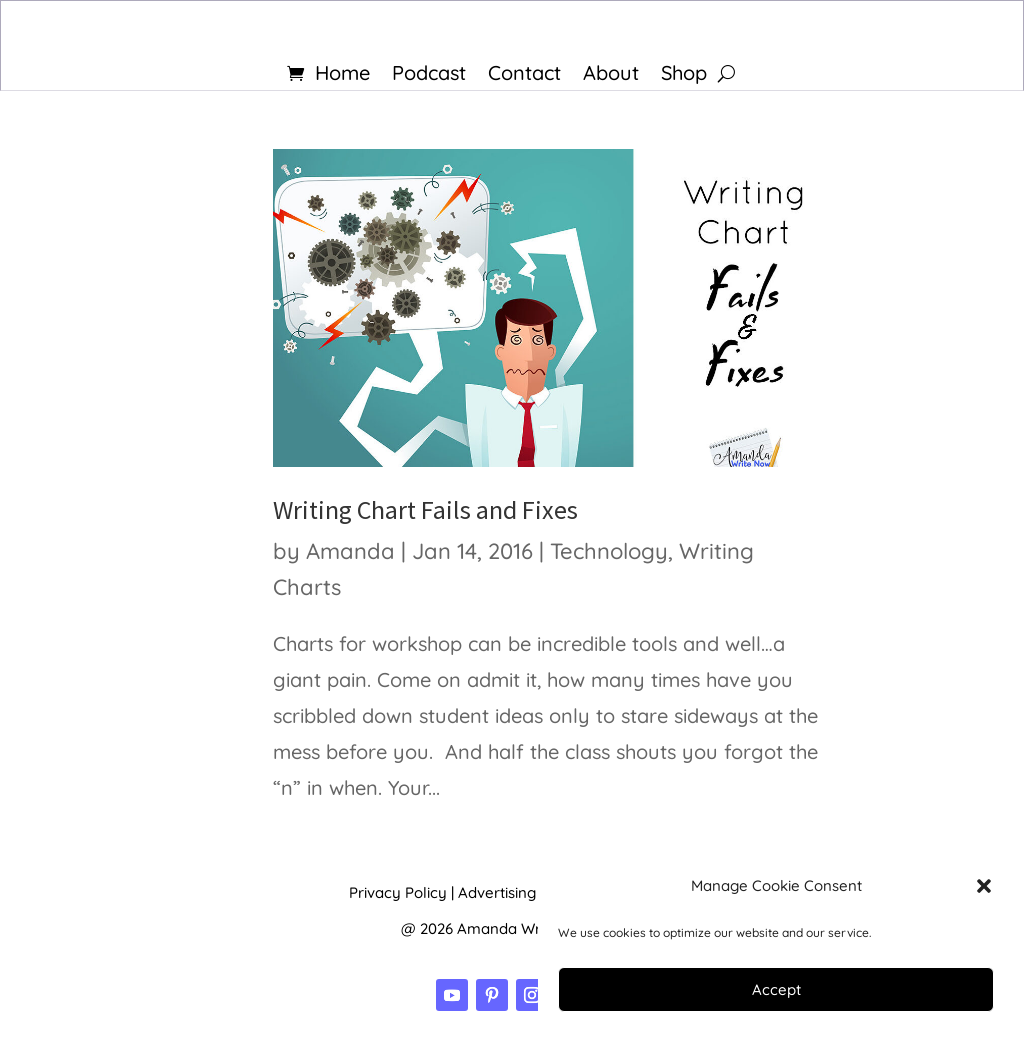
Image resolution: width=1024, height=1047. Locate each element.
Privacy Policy (398, 892)
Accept (776, 989)
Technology (609, 551)
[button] (984, 886)
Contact (524, 75)
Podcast (429, 75)
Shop (684, 75)
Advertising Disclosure (535, 892)
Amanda (350, 551)
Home (342, 75)
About (611, 75)
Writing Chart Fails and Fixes (425, 509)
